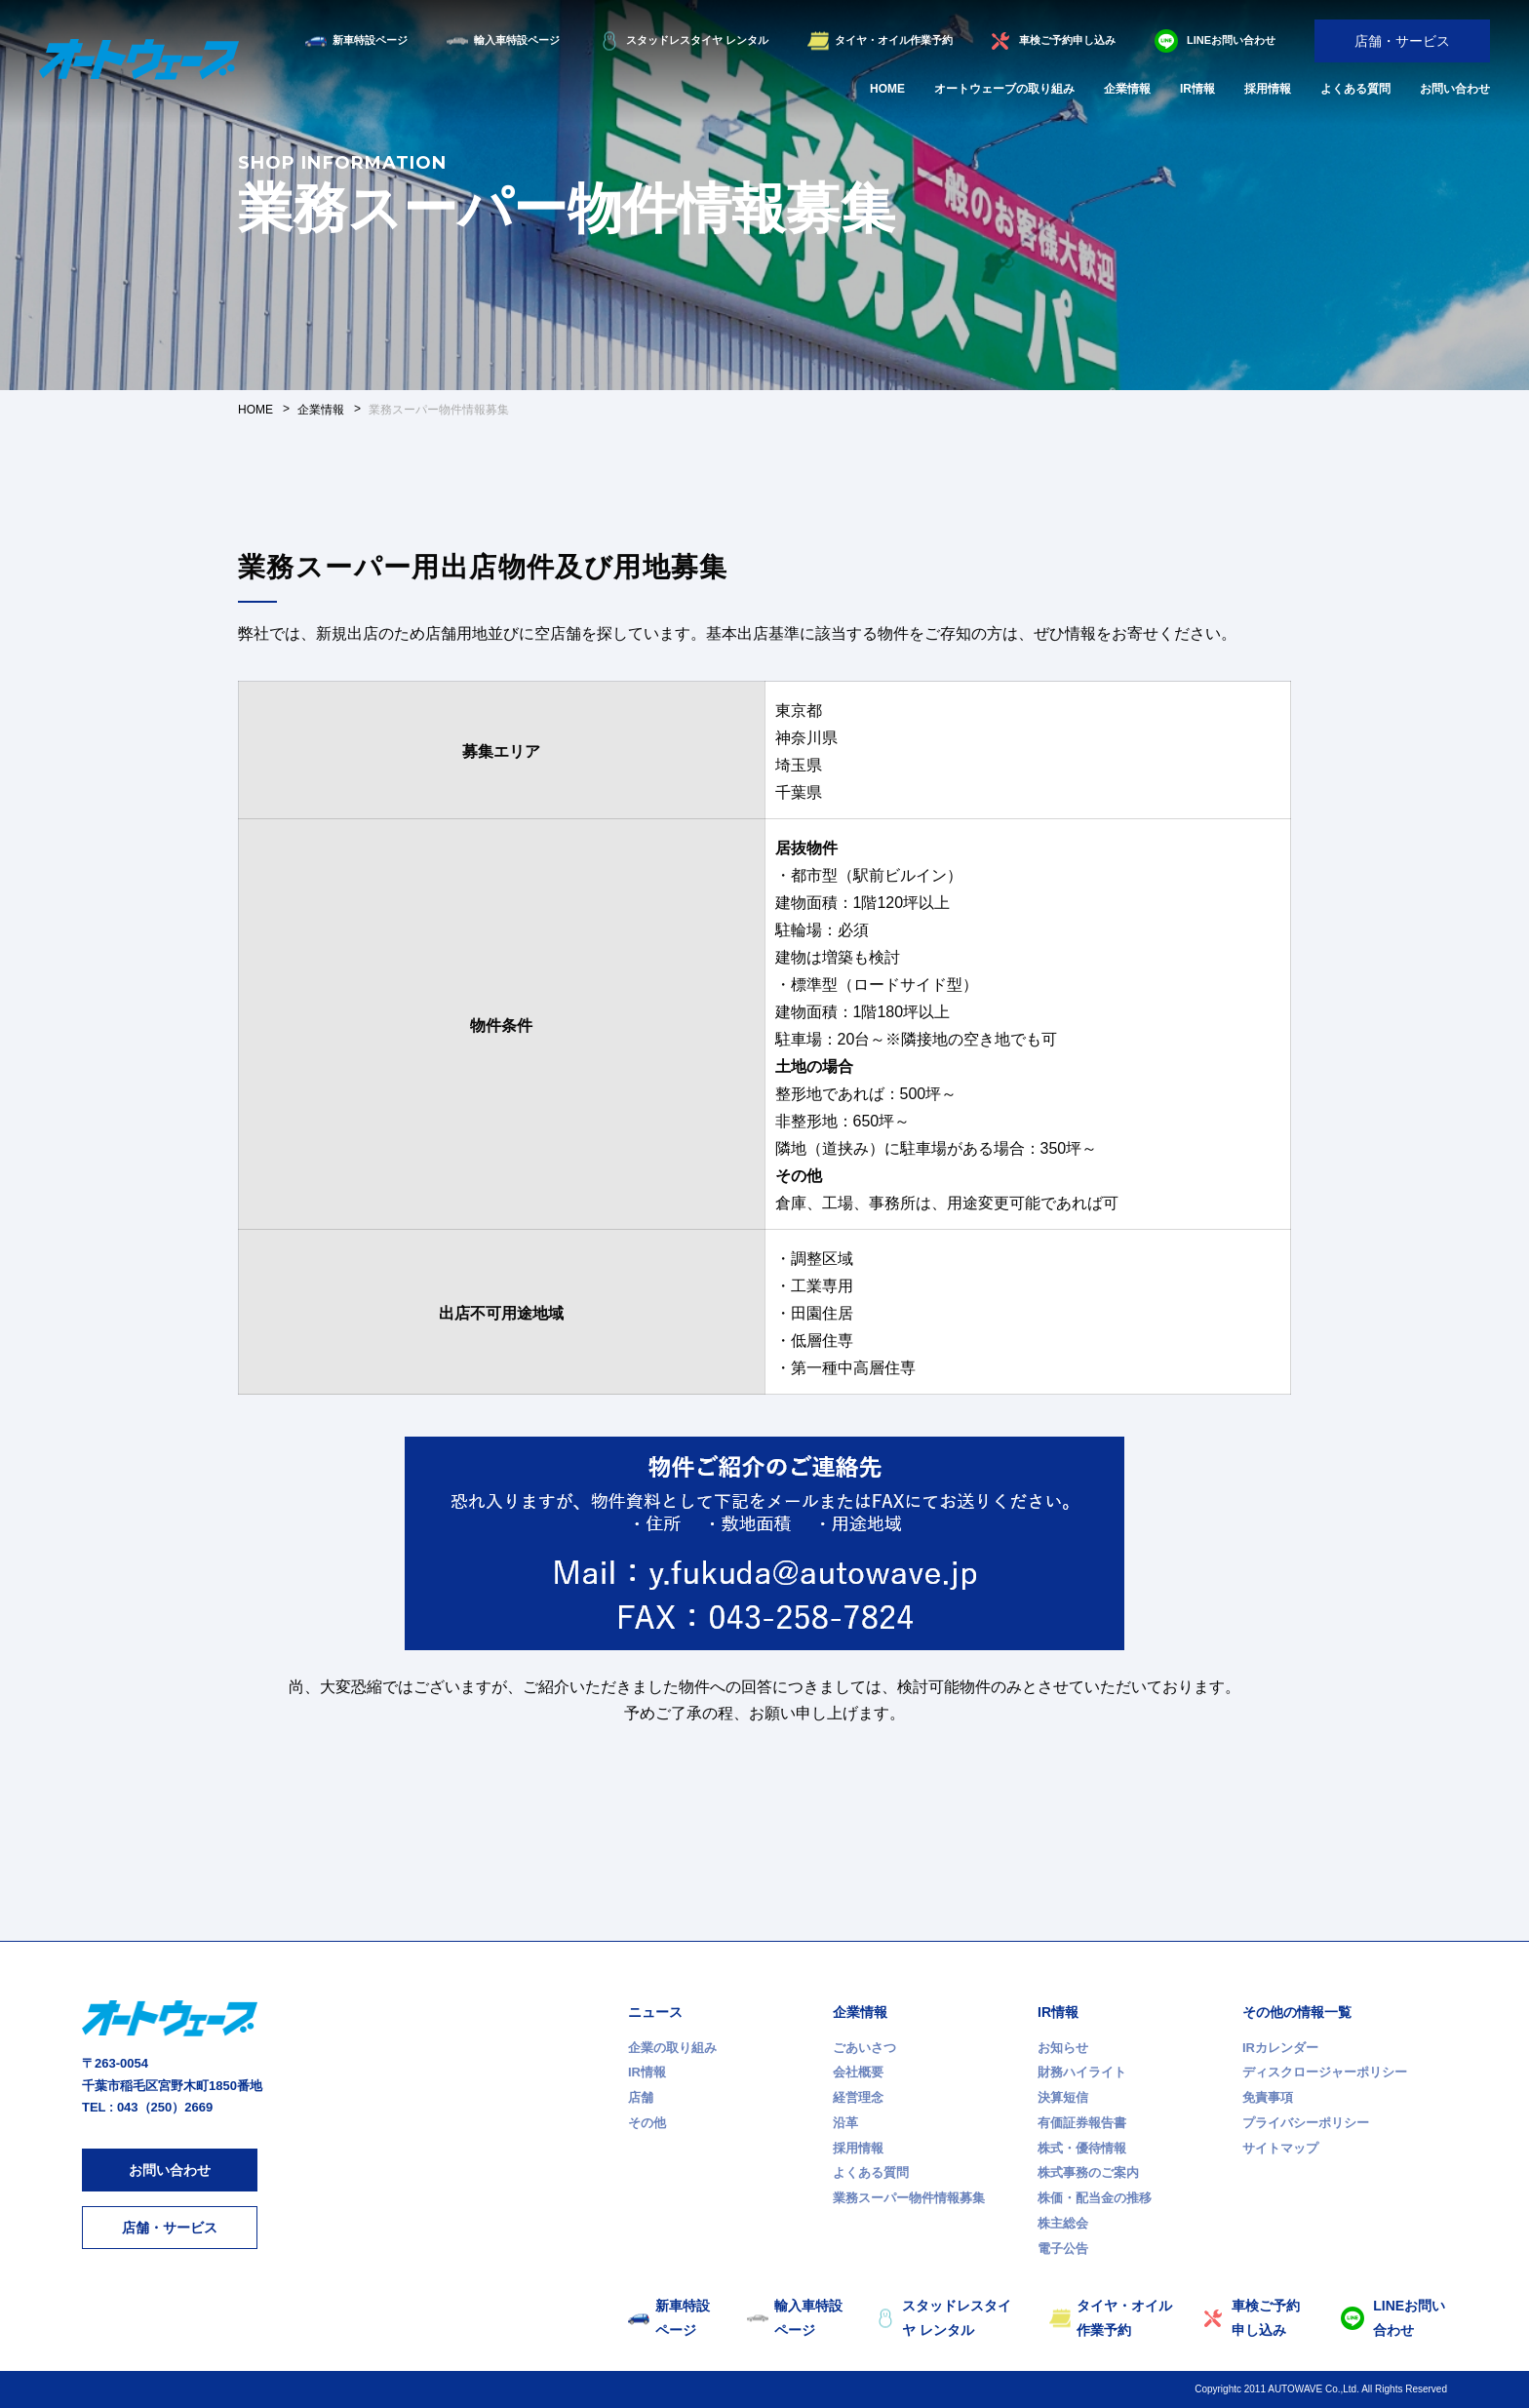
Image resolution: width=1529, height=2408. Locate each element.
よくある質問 (1355, 89)
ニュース (655, 2012)
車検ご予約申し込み (1067, 40)
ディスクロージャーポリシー (1324, 2072)
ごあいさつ (864, 2047)
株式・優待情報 (1082, 2148)
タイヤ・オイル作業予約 (894, 40)
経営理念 (858, 2097)
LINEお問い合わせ (1231, 40)
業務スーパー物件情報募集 (909, 2198)
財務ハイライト (1082, 2072)
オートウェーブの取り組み (1004, 89)
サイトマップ (1280, 2148)
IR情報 (1197, 89)
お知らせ (1063, 2047)
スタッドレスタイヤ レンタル (697, 40)
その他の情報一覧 (1297, 2012)
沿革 (845, 2122)
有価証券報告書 (1082, 2122)
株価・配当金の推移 (1095, 2198)
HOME (887, 89)
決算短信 (1063, 2097)
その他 (647, 2122)
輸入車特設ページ (517, 40)
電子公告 (1063, 2248)
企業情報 (1127, 89)
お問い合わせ (1455, 89)
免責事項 (1267, 2097)
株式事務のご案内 (1088, 2172)
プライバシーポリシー (1305, 2122)
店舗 (640, 2097)
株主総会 (1063, 2223)
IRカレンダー (1280, 2047)
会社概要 (858, 2072)
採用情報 (1267, 89)
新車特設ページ (370, 40)
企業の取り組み (672, 2047)
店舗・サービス (1402, 41)
